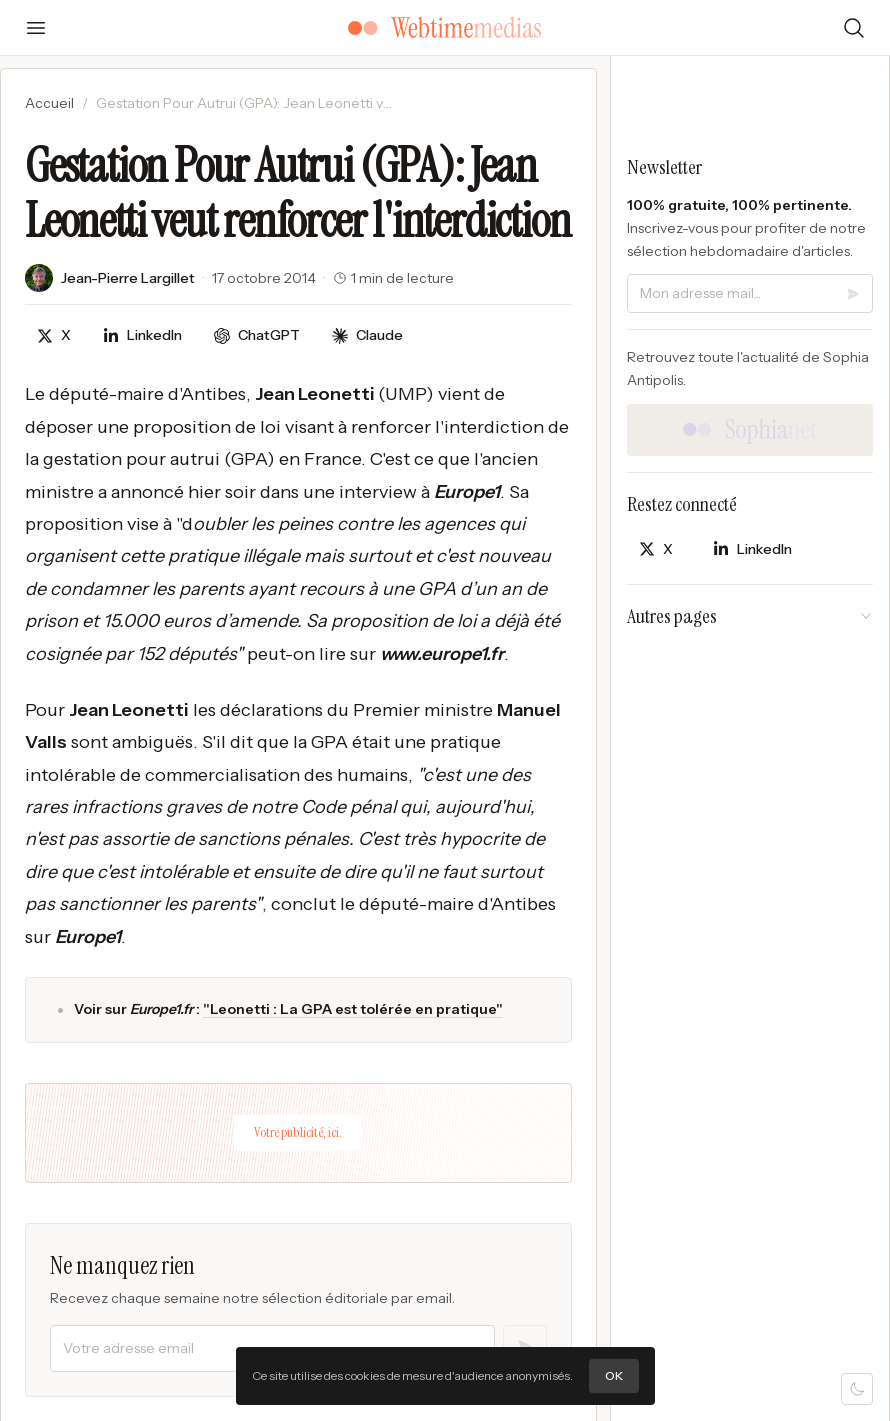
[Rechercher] (854, 28)
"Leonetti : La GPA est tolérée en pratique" (353, 1009)
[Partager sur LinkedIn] (142, 335)
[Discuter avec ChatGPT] (257, 335)
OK (614, 1375)
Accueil (49, 103)
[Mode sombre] (857, 1389)
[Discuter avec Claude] (367, 335)
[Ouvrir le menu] (36, 28)
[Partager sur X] (54, 335)
